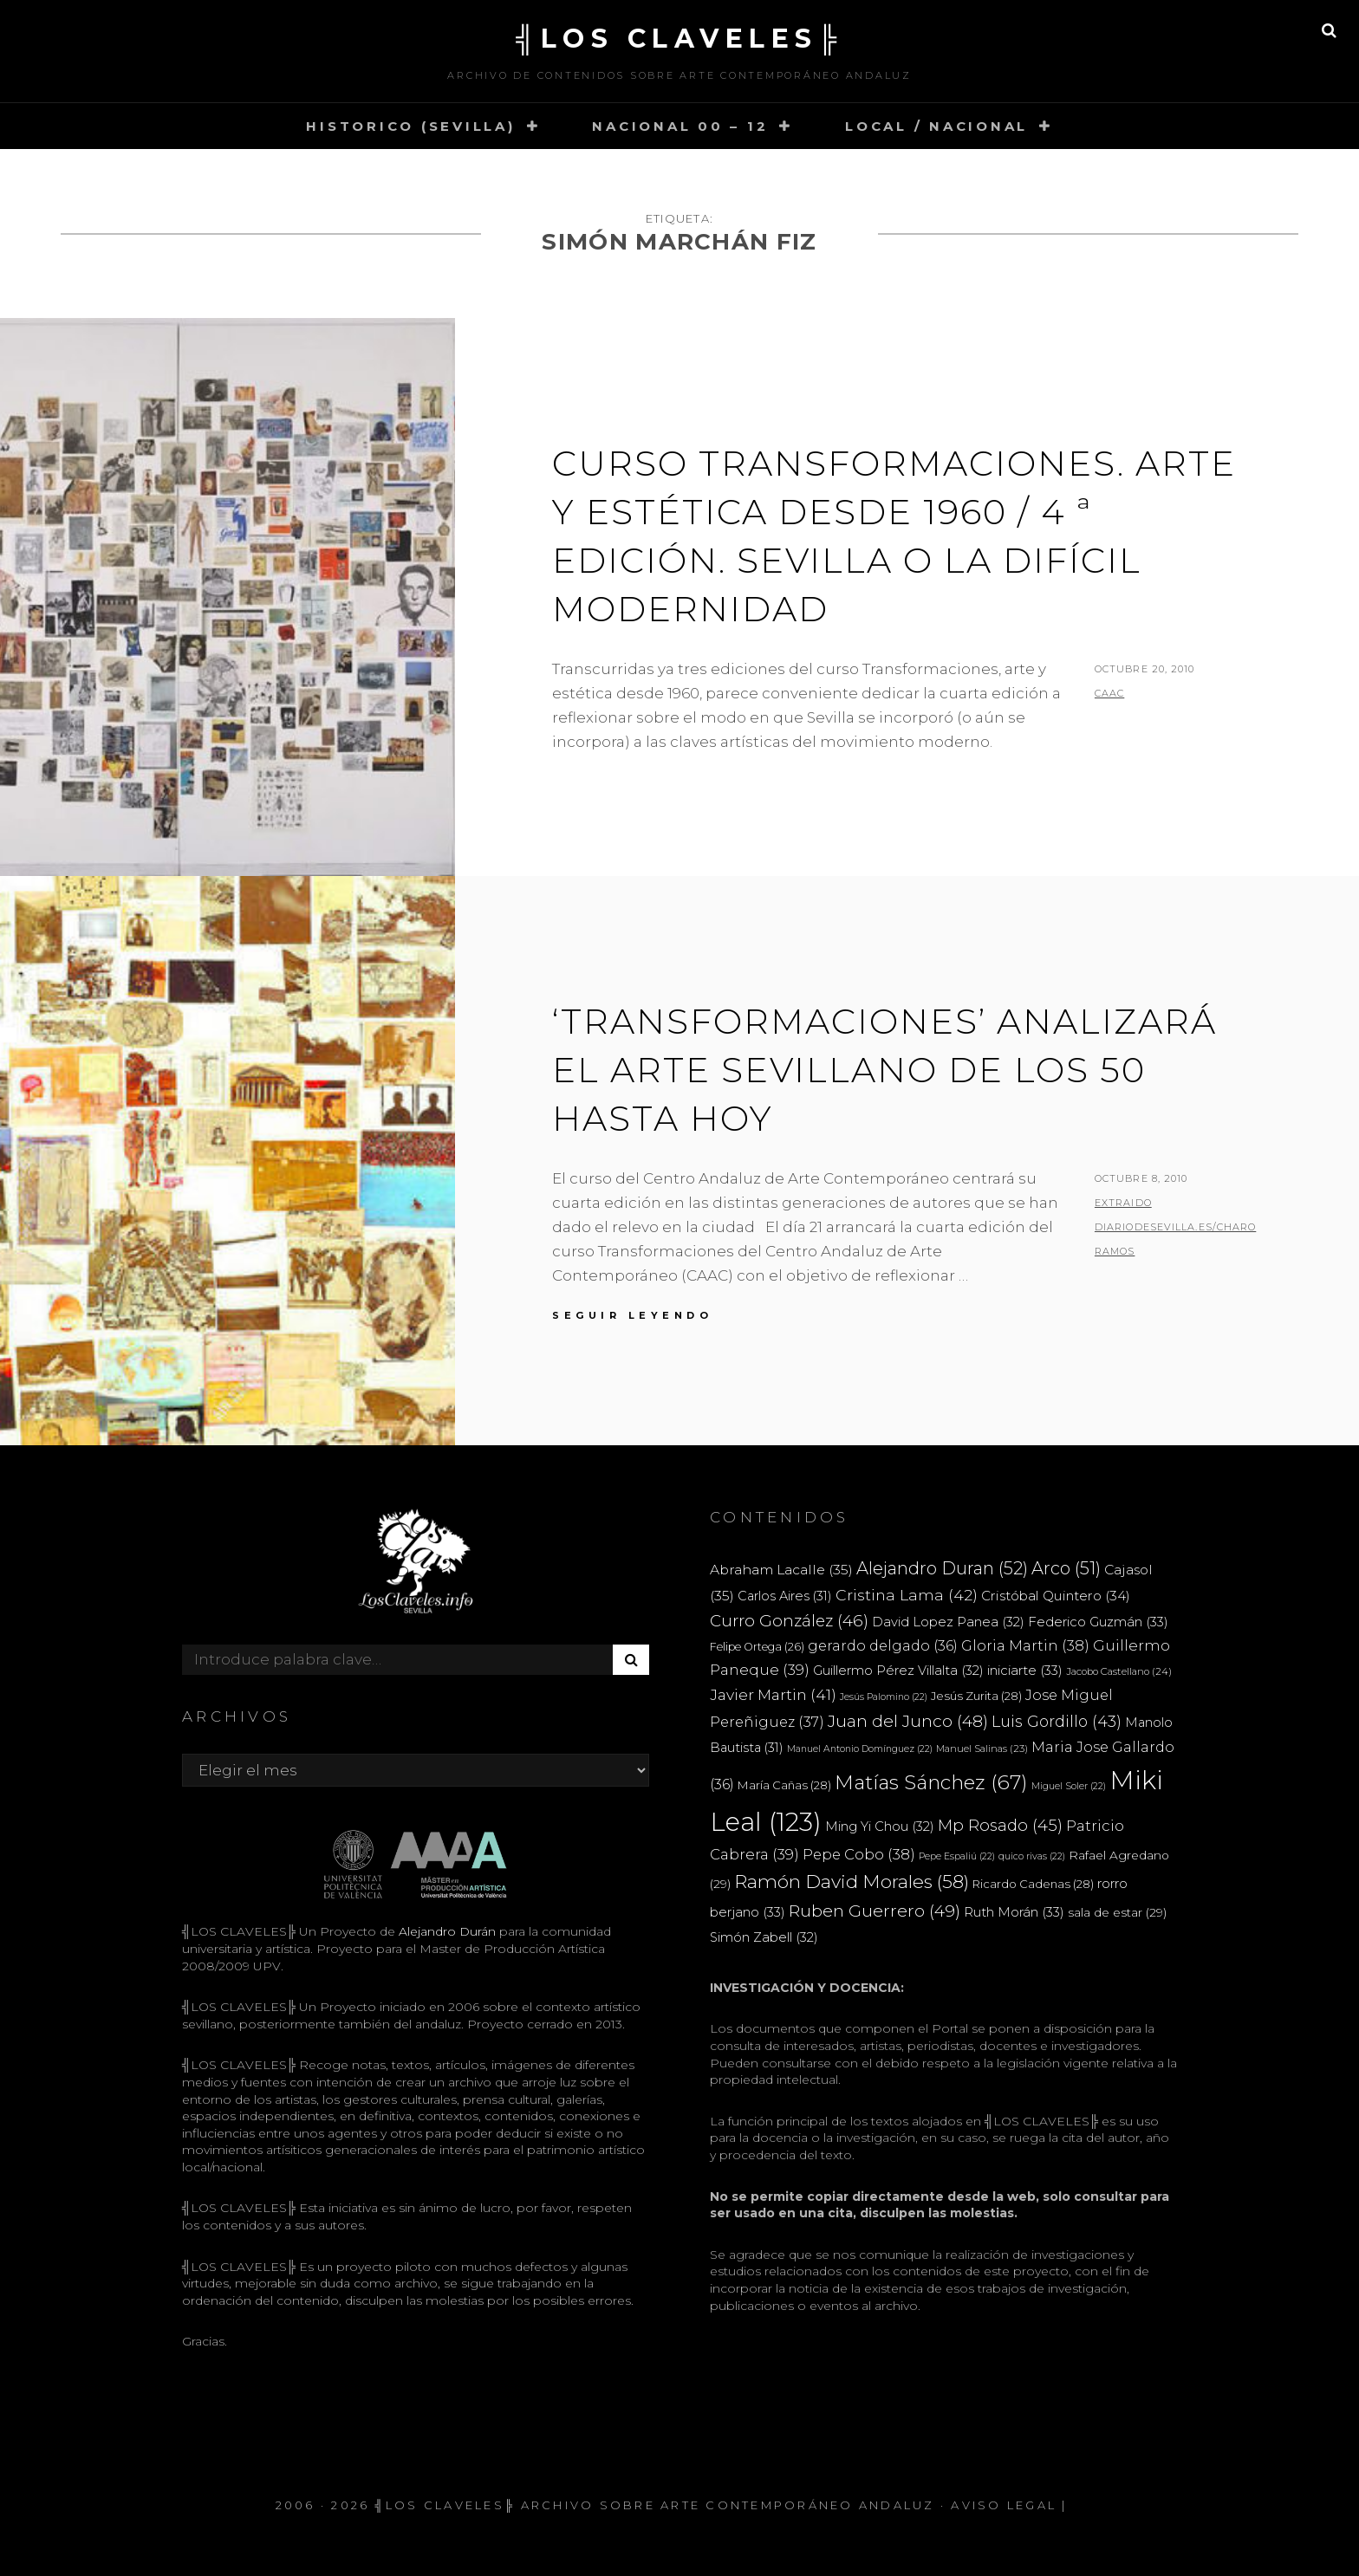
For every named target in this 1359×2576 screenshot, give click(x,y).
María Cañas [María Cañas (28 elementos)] (784, 1785)
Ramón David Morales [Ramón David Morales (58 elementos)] (851, 1881)
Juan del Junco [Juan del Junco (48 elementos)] (908, 1721)
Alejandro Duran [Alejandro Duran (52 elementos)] (942, 1568)
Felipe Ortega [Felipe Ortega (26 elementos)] (757, 1646)
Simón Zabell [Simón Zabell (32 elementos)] (764, 1937)
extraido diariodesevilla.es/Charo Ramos (1175, 1227)
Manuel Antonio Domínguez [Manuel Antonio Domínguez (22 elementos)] (860, 1749)
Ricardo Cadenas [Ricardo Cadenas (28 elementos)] (1033, 1884)
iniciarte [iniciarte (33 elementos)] (1025, 1670)
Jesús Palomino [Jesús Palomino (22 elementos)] (883, 1697)
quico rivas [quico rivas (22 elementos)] (1031, 1856)
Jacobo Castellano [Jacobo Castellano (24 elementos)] (1119, 1671)
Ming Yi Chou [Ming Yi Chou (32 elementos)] (879, 1826)
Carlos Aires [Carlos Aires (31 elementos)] (785, 1596)
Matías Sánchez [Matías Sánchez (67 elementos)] (931, 1782)
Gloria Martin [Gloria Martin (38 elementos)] (1025, 1645)
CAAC (1109, 693)
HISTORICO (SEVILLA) (410, 126)
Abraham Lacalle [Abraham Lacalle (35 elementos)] (781, 1569)
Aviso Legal (1004, 2505)
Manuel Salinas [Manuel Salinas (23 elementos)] (982, 1748)
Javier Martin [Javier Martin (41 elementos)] (773, 1694)
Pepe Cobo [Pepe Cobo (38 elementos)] (859, 1854)
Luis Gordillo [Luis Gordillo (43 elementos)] (1057, 1721)
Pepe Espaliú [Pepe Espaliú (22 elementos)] (957, 1856)
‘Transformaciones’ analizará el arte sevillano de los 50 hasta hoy (884, 1069)
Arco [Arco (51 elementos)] (1066, 1568)
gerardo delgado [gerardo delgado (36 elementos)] (883, 1645)
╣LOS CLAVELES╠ (679, 39)
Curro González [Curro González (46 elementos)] (789, 1621)
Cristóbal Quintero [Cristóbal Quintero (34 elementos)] (1055, 1595)
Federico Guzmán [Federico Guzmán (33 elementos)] (1098, 1621)
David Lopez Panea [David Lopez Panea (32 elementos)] (948, 1622)
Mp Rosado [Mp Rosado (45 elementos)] (1000, 1825)
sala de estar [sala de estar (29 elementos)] (1117, 1912)
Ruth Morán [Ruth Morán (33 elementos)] (1014, 1912)
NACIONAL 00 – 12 (680, 126)
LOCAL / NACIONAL (936, 126)
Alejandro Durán (445, 1931)
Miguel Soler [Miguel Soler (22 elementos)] (1068, 1786)
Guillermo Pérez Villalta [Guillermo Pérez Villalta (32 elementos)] (898, 1670)
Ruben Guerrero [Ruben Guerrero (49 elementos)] (874, 1910)
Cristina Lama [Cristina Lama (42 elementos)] (907, 1595)
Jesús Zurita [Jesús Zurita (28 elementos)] (976, 1696)
